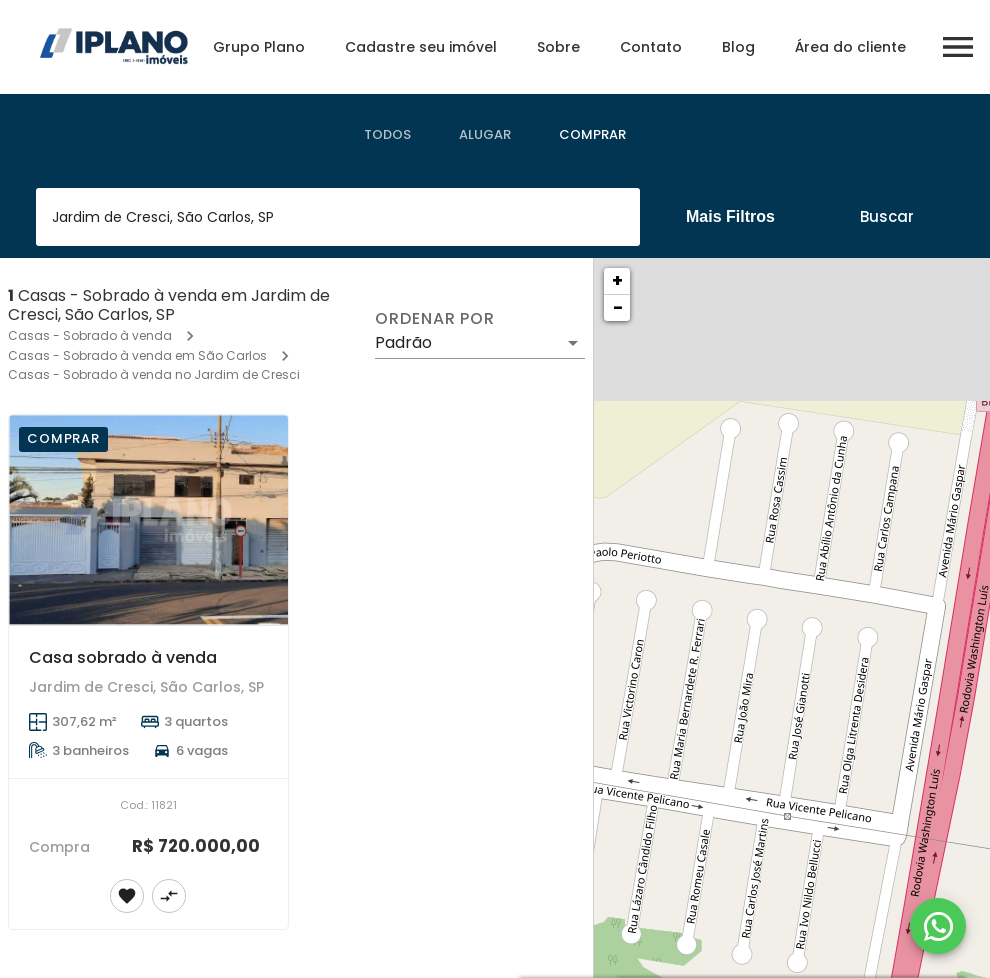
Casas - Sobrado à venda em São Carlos (137, 355)
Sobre (558, 47)
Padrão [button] (403, 342)
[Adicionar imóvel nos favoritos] (127, 896)
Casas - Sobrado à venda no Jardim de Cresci (154, 374)
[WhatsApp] (938, 926)
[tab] (387, 135)
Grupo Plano (259, 47)
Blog (738, 47)
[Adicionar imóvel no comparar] (169, 896)
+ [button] (617, 280)
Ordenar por (435, 319)
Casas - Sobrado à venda (90, 335)
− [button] (618, 307)
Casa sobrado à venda (123, 657)
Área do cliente (850, 47)
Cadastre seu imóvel (421, 47)
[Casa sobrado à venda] (148, 519)
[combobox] (338, 217)
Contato (651, 47)
